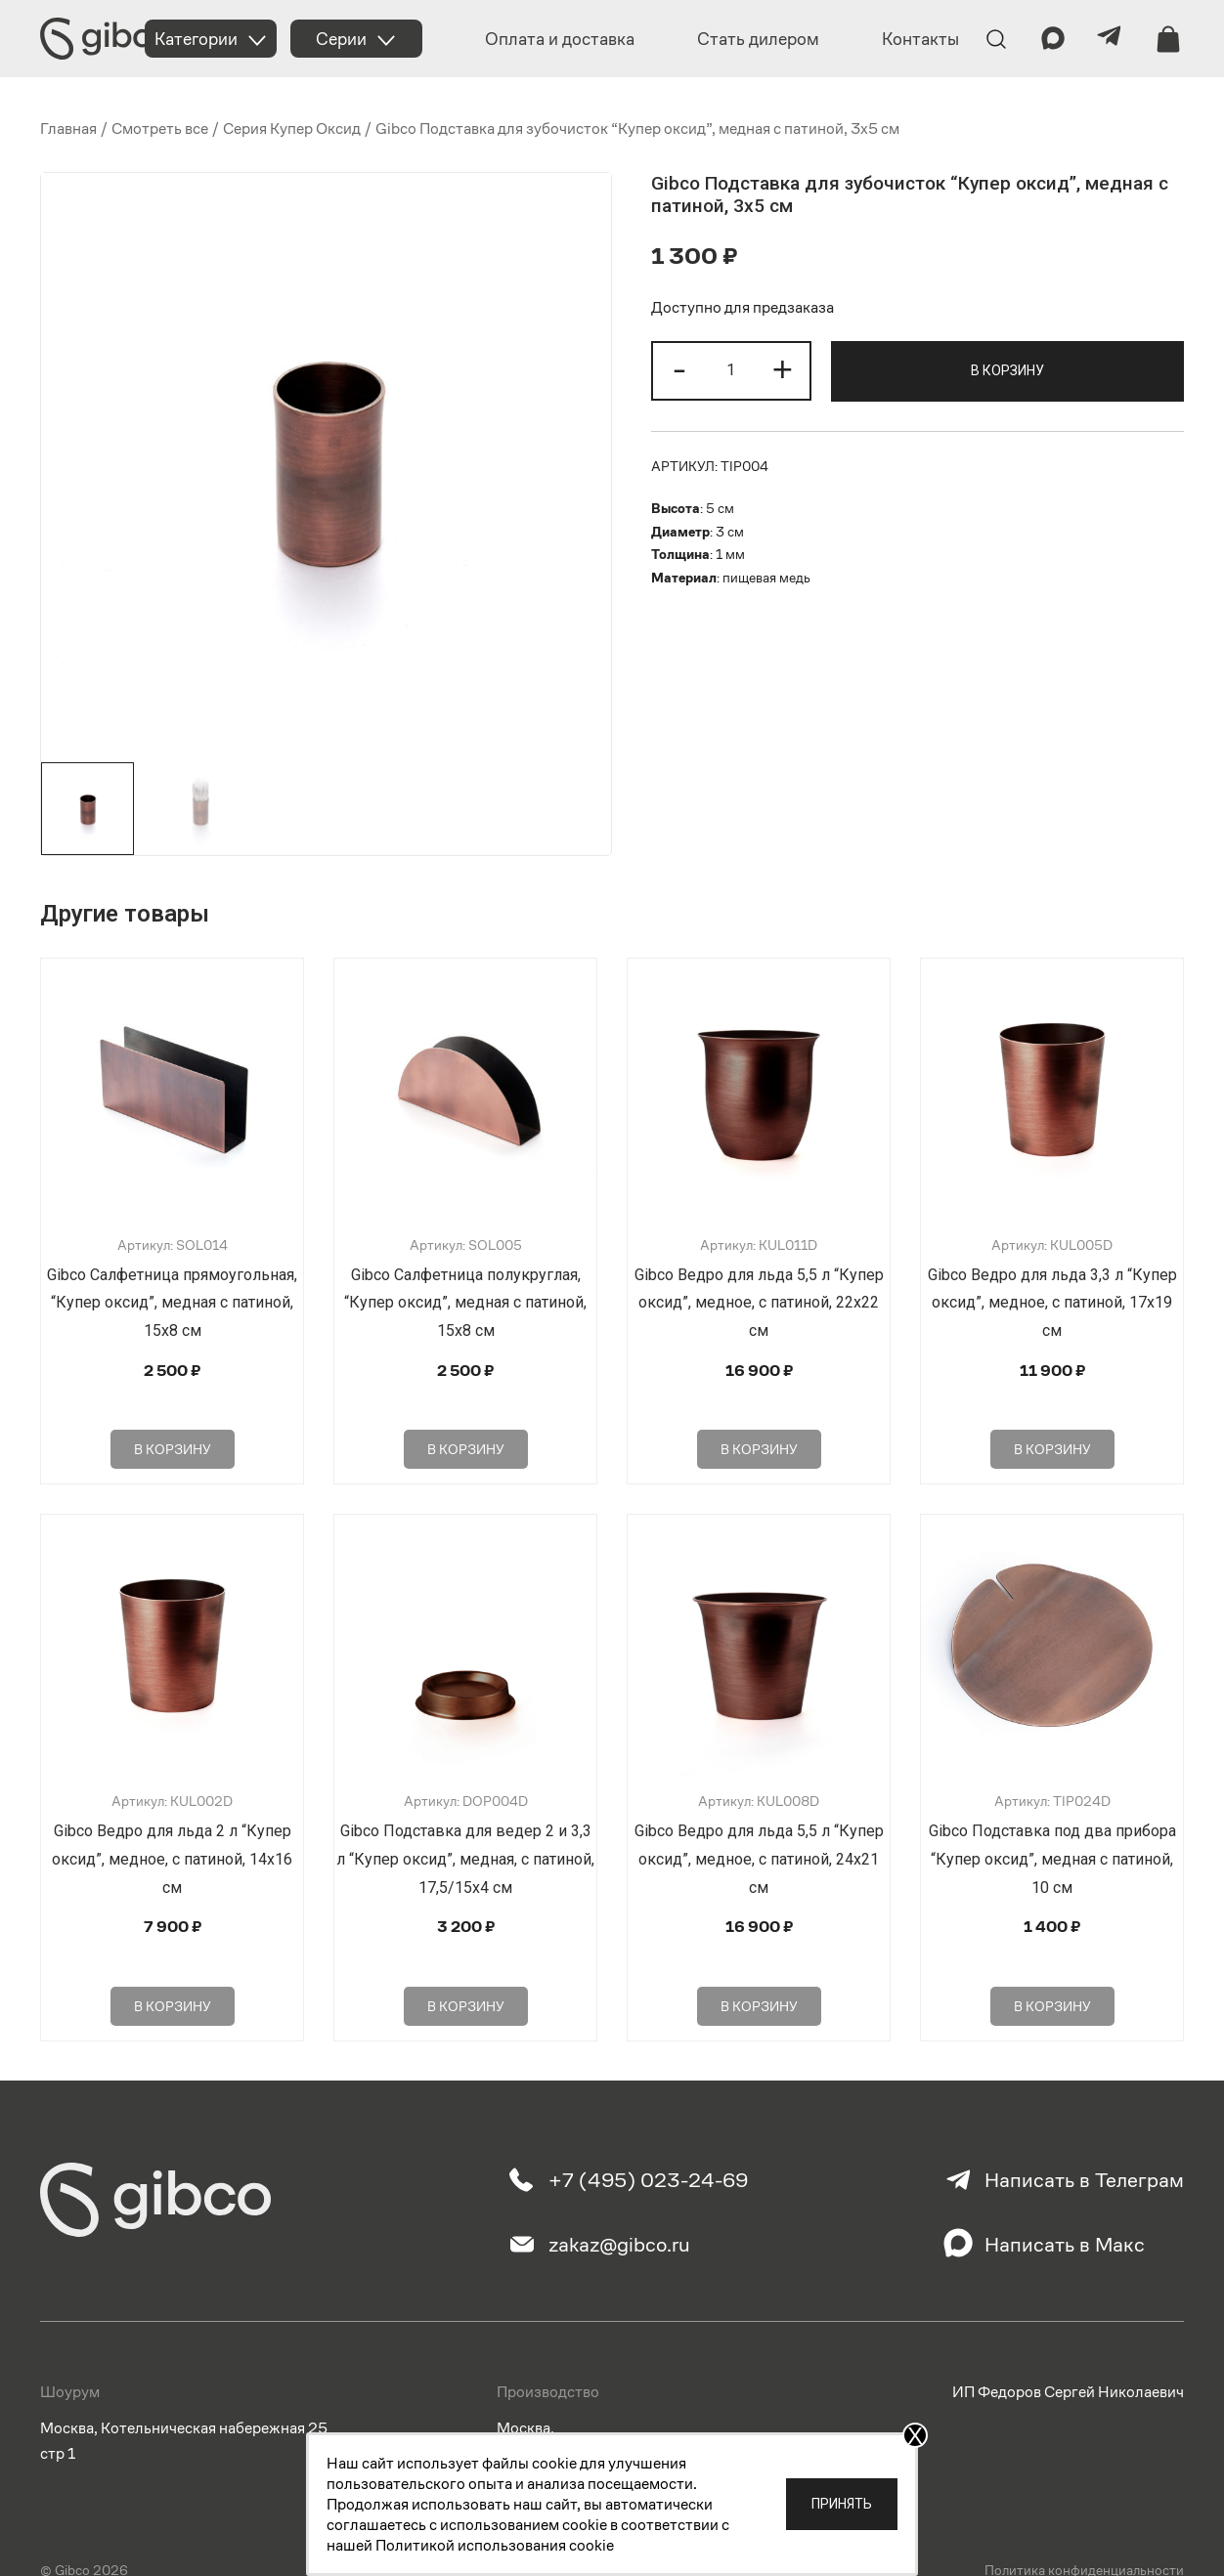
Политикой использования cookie (494, 2545)
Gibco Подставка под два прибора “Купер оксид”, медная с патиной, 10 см (1052, 1830)
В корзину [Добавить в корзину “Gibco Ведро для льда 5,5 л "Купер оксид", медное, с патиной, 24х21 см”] (759, 1947)
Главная (68, 128)
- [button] (679, 368)
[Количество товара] (731, 371)
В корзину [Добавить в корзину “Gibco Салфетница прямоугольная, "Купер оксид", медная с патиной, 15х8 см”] (172, 1420)
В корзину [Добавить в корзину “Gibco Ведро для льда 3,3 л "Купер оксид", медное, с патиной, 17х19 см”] (1052, 1420)
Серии (341, 38)
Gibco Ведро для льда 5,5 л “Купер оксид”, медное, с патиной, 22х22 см (759, 1303)
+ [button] (782, 368)
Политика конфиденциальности (1084, 2520)
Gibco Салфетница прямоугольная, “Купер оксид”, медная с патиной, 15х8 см (172, 1303)
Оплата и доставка (559, 38)
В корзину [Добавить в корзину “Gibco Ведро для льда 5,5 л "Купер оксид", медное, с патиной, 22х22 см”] (759, 1420)
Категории (196, 38)
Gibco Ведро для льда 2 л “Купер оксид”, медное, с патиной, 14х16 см (172, 1830)
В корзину (1007, 370)
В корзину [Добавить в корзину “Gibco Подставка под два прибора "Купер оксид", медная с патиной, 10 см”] (1052, 1947)
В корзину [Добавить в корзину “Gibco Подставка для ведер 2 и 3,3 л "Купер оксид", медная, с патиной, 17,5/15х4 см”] (465, 1947)
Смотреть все (159, 128)
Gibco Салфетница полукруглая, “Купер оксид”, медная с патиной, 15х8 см (465, 1303)
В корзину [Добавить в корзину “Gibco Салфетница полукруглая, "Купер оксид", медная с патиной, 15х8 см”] (465, 1420)
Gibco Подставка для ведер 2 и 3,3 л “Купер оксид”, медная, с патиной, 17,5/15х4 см (465, 1830)
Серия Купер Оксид (292, 128)
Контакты (920, 38)
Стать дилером (758, 38)
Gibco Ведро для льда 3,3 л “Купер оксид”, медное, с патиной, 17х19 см (1052, 1303)
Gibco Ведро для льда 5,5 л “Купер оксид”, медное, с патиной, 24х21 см (759, 1830)
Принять (841, 2504)
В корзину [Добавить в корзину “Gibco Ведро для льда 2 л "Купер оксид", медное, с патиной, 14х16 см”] (172, 1947)
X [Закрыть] (915, 2435)
